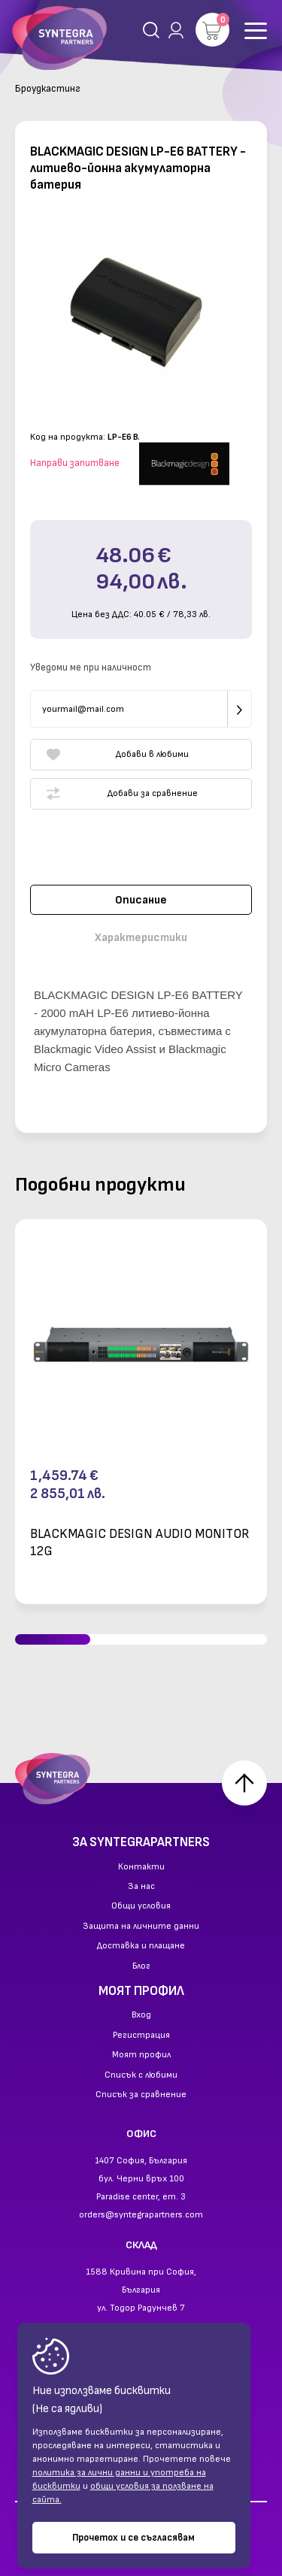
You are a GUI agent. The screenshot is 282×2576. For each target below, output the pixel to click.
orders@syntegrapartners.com (141, 2214)
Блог (141, 1966)
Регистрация (141, 2035)
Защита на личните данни (141, 1926)
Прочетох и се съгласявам (133, 2538)
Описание (141, 900)
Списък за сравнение (141, 2095)
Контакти (141, 1867)
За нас (141, 1886)
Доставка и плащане (141, 1946)
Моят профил (141, 2055)
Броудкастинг (47, 89)
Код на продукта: (67, 437)
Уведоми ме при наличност (90, 667)
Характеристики (141, 938)
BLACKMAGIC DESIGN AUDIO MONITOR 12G (140, 1542)
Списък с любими (141, 2075)
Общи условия (141, 1906)
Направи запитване (75, 463)
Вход (141, 2015)
